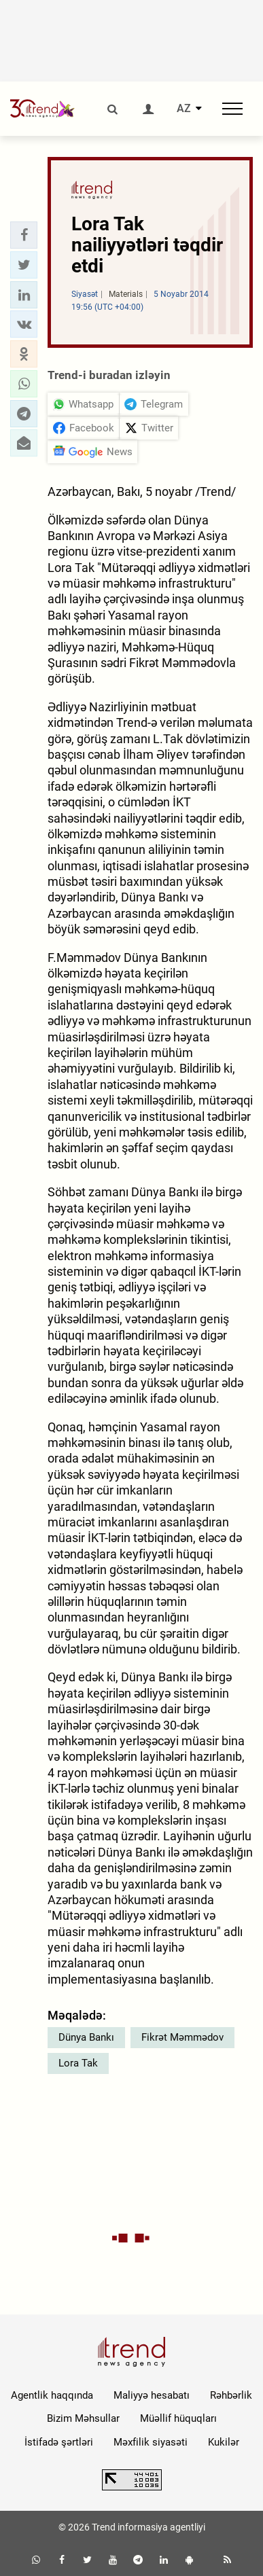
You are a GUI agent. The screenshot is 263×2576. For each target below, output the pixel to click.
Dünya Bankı (86, 2037)
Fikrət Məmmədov (182, 2037)
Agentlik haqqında (52, 2395)
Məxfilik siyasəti (150, 2442)
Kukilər (223, 2442)
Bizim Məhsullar (83, 2418)
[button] (23, 235)
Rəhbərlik (231, 2395)
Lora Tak (78, 2063)
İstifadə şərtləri (58, 2442)
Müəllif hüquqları (178, 2418)
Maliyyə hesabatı (151, 2395)
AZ (184, 108)
